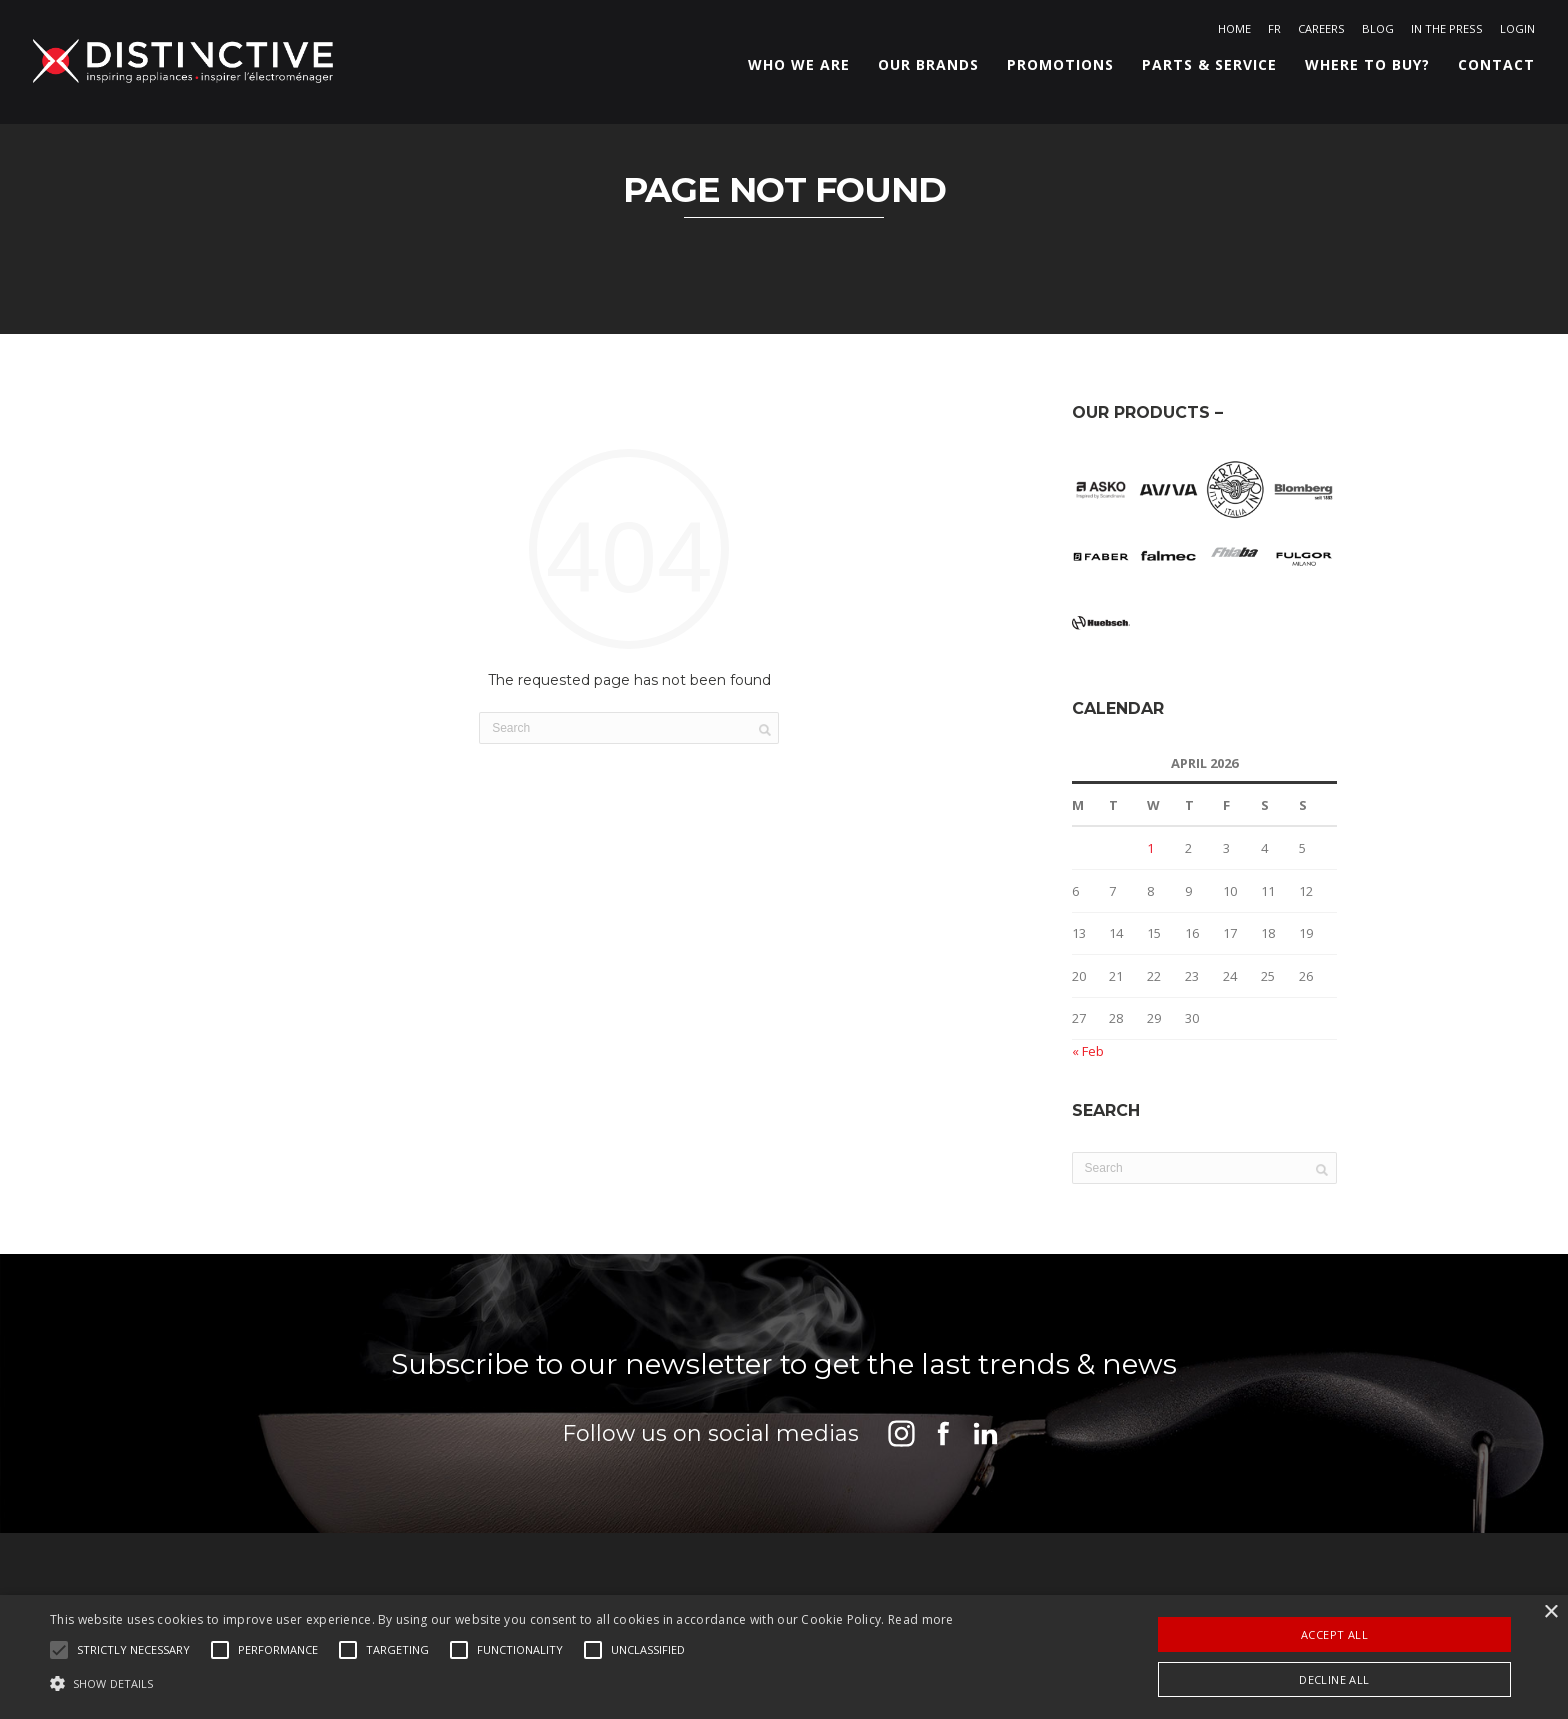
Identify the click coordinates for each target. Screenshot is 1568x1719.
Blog (1371, 32)
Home (1227, 32)
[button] (133, 1650)
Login (1510, 32)
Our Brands (921, 69)
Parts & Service (1202, 69)
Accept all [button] (1334, 1634)
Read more (921, 1619)
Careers (1314, 32)
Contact (1489, 69)
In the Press (1440, 32)
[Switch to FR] (1267, 32)
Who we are (792, 69)
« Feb (1088, 1078)
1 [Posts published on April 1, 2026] (1150, 875)
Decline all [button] (1334, 1679)
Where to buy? (1360, 69)
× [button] (1550, 1612)
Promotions (1053, 69)
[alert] (784, 1657)
